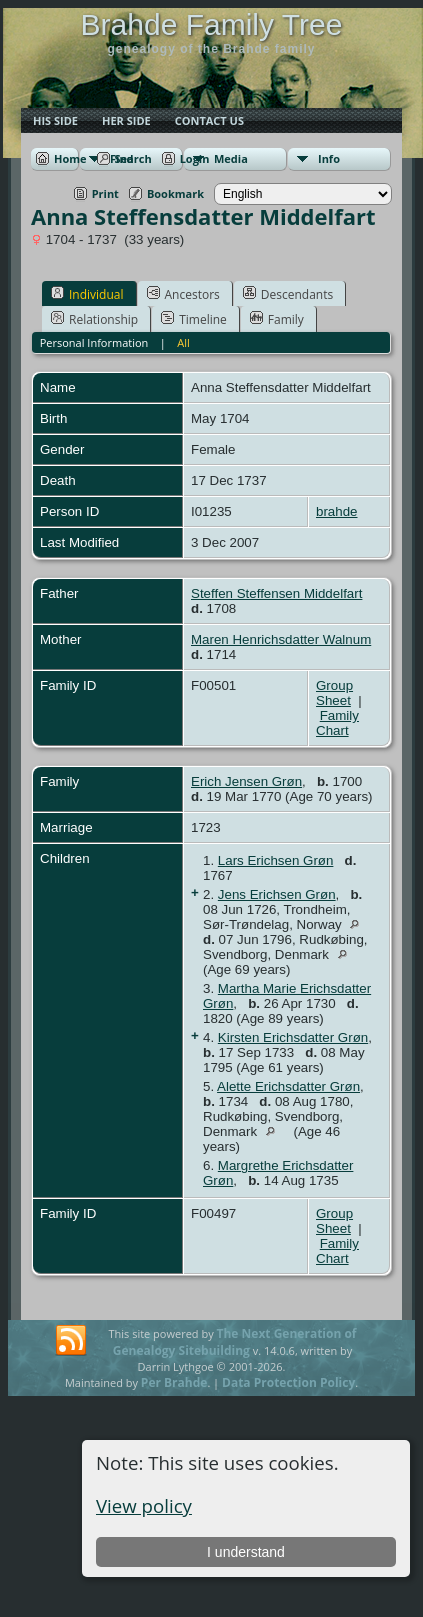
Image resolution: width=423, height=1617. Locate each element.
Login (195, 158)
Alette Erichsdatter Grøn (288, 1086)
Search (133, 158)
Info (329, 158)
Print (105, 193)
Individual (87, 294)
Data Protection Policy (288, 1382)
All (183, 342)
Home (70, 158)
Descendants (288, 294)
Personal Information (94, 342)
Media (231, 158)
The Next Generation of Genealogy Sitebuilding (235, 1342)
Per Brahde (174, 1382)
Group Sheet (334, 693)
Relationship (94, 319)
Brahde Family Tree (212, 24)
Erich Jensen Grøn (246, 781)
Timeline (194, 319)
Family (277, 319)
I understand (246, 1552)
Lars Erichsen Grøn (276, 860)
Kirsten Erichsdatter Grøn (293, 1037)
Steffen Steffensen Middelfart (276, 593)
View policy (144, 1505)
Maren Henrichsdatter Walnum (281, 639)
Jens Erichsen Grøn (277, 894)
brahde (337, 511)
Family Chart (337, 723)
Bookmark (175, 193)
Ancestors (183, 294)
